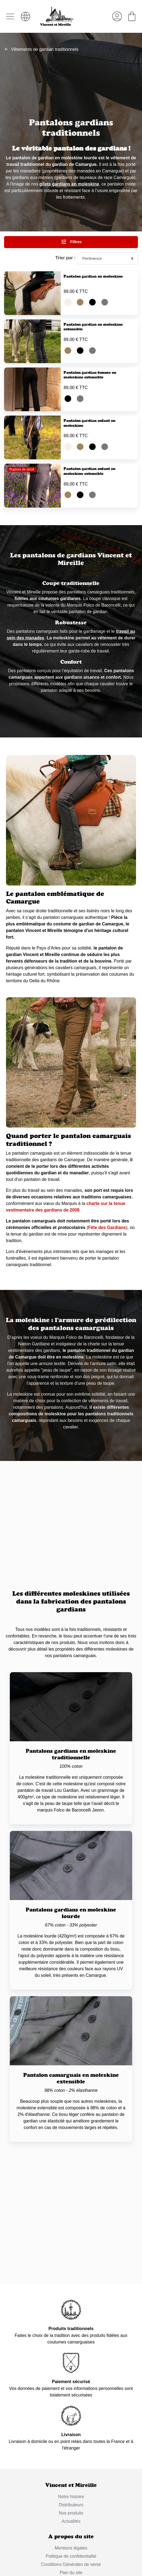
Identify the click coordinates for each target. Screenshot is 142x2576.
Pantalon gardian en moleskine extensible (93, 339)
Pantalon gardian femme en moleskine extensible (90, 401)
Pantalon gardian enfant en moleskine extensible (89, 523)
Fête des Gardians (107, 1293)
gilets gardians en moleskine (69, 184)
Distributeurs (71, 2570)
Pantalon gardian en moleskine (93, 276)
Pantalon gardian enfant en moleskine (89, 462)
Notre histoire (71, 2562)
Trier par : (65, 257)
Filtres (71, 242)
